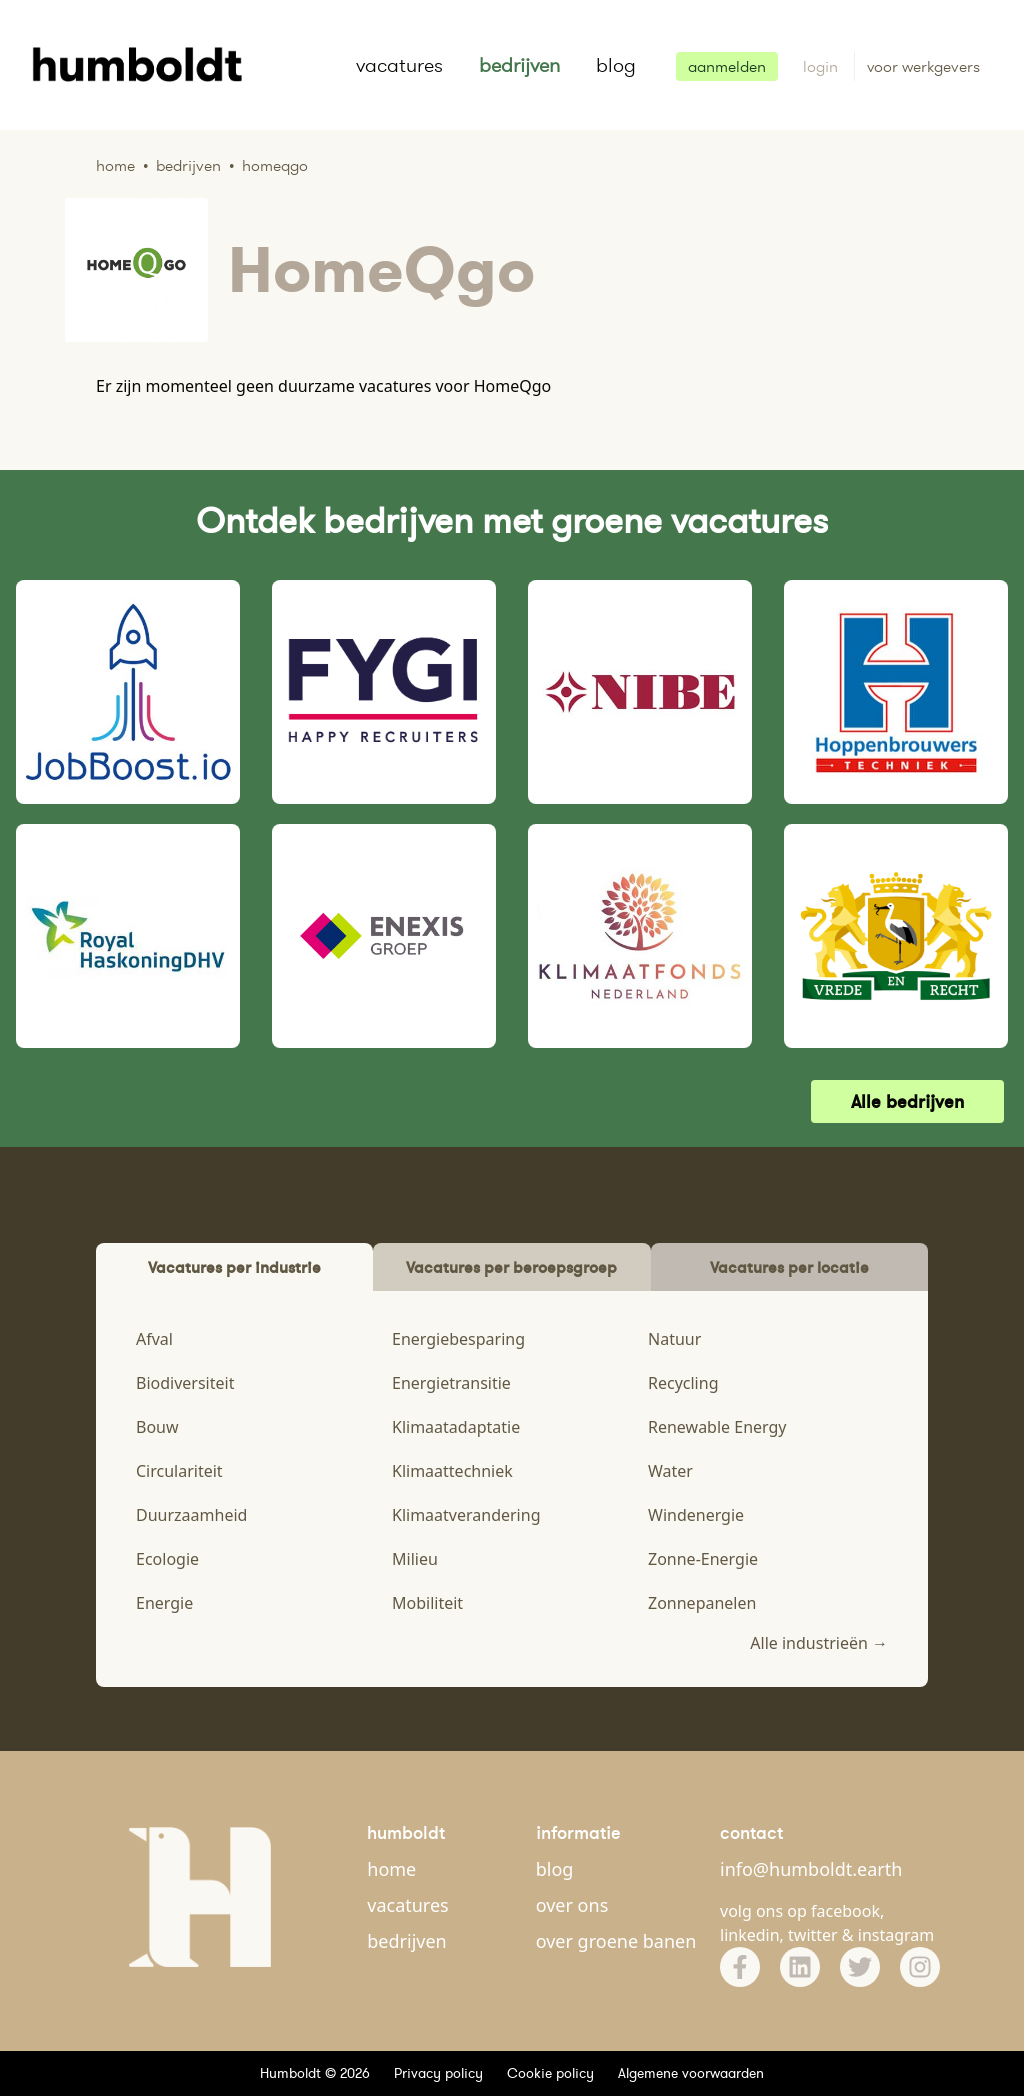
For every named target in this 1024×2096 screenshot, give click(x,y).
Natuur (674, 1339)
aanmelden (727, 66)
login (822, 66)
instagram (896, 1935)
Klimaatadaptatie (456, 1427)
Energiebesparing (458, 1339)
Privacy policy (438, 2073)
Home (115, 165)
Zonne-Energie (703, 1559)
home (391, 1869)
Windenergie (696, 1515)
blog (616, 65)
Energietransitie (451, 1383)
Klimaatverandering (466, 1515)
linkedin (750, 1935)
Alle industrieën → (819, 1643)
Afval (154, 1339)
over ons (572, 1905)
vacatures (399, 65)
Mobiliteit (427, 1603)
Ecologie (167, 1559)
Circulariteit (179, 1471)
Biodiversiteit (185, 1383)
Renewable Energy (717, 1427)
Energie (164, 1603)
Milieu (415, 1559)
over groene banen (616, 1941)
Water (670, 1471)
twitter (813, 1935)
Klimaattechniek (452, 1471)
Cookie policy (550, 2073)
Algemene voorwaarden (691, 2073)
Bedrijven (188, 165)
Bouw (157, 1427)
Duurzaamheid (191, 1515)
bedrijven (519, 65)
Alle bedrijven (907, 1101)
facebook (845, 1911)
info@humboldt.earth (811, 1869)
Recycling (683, 1383)
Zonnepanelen (702, 1603)
